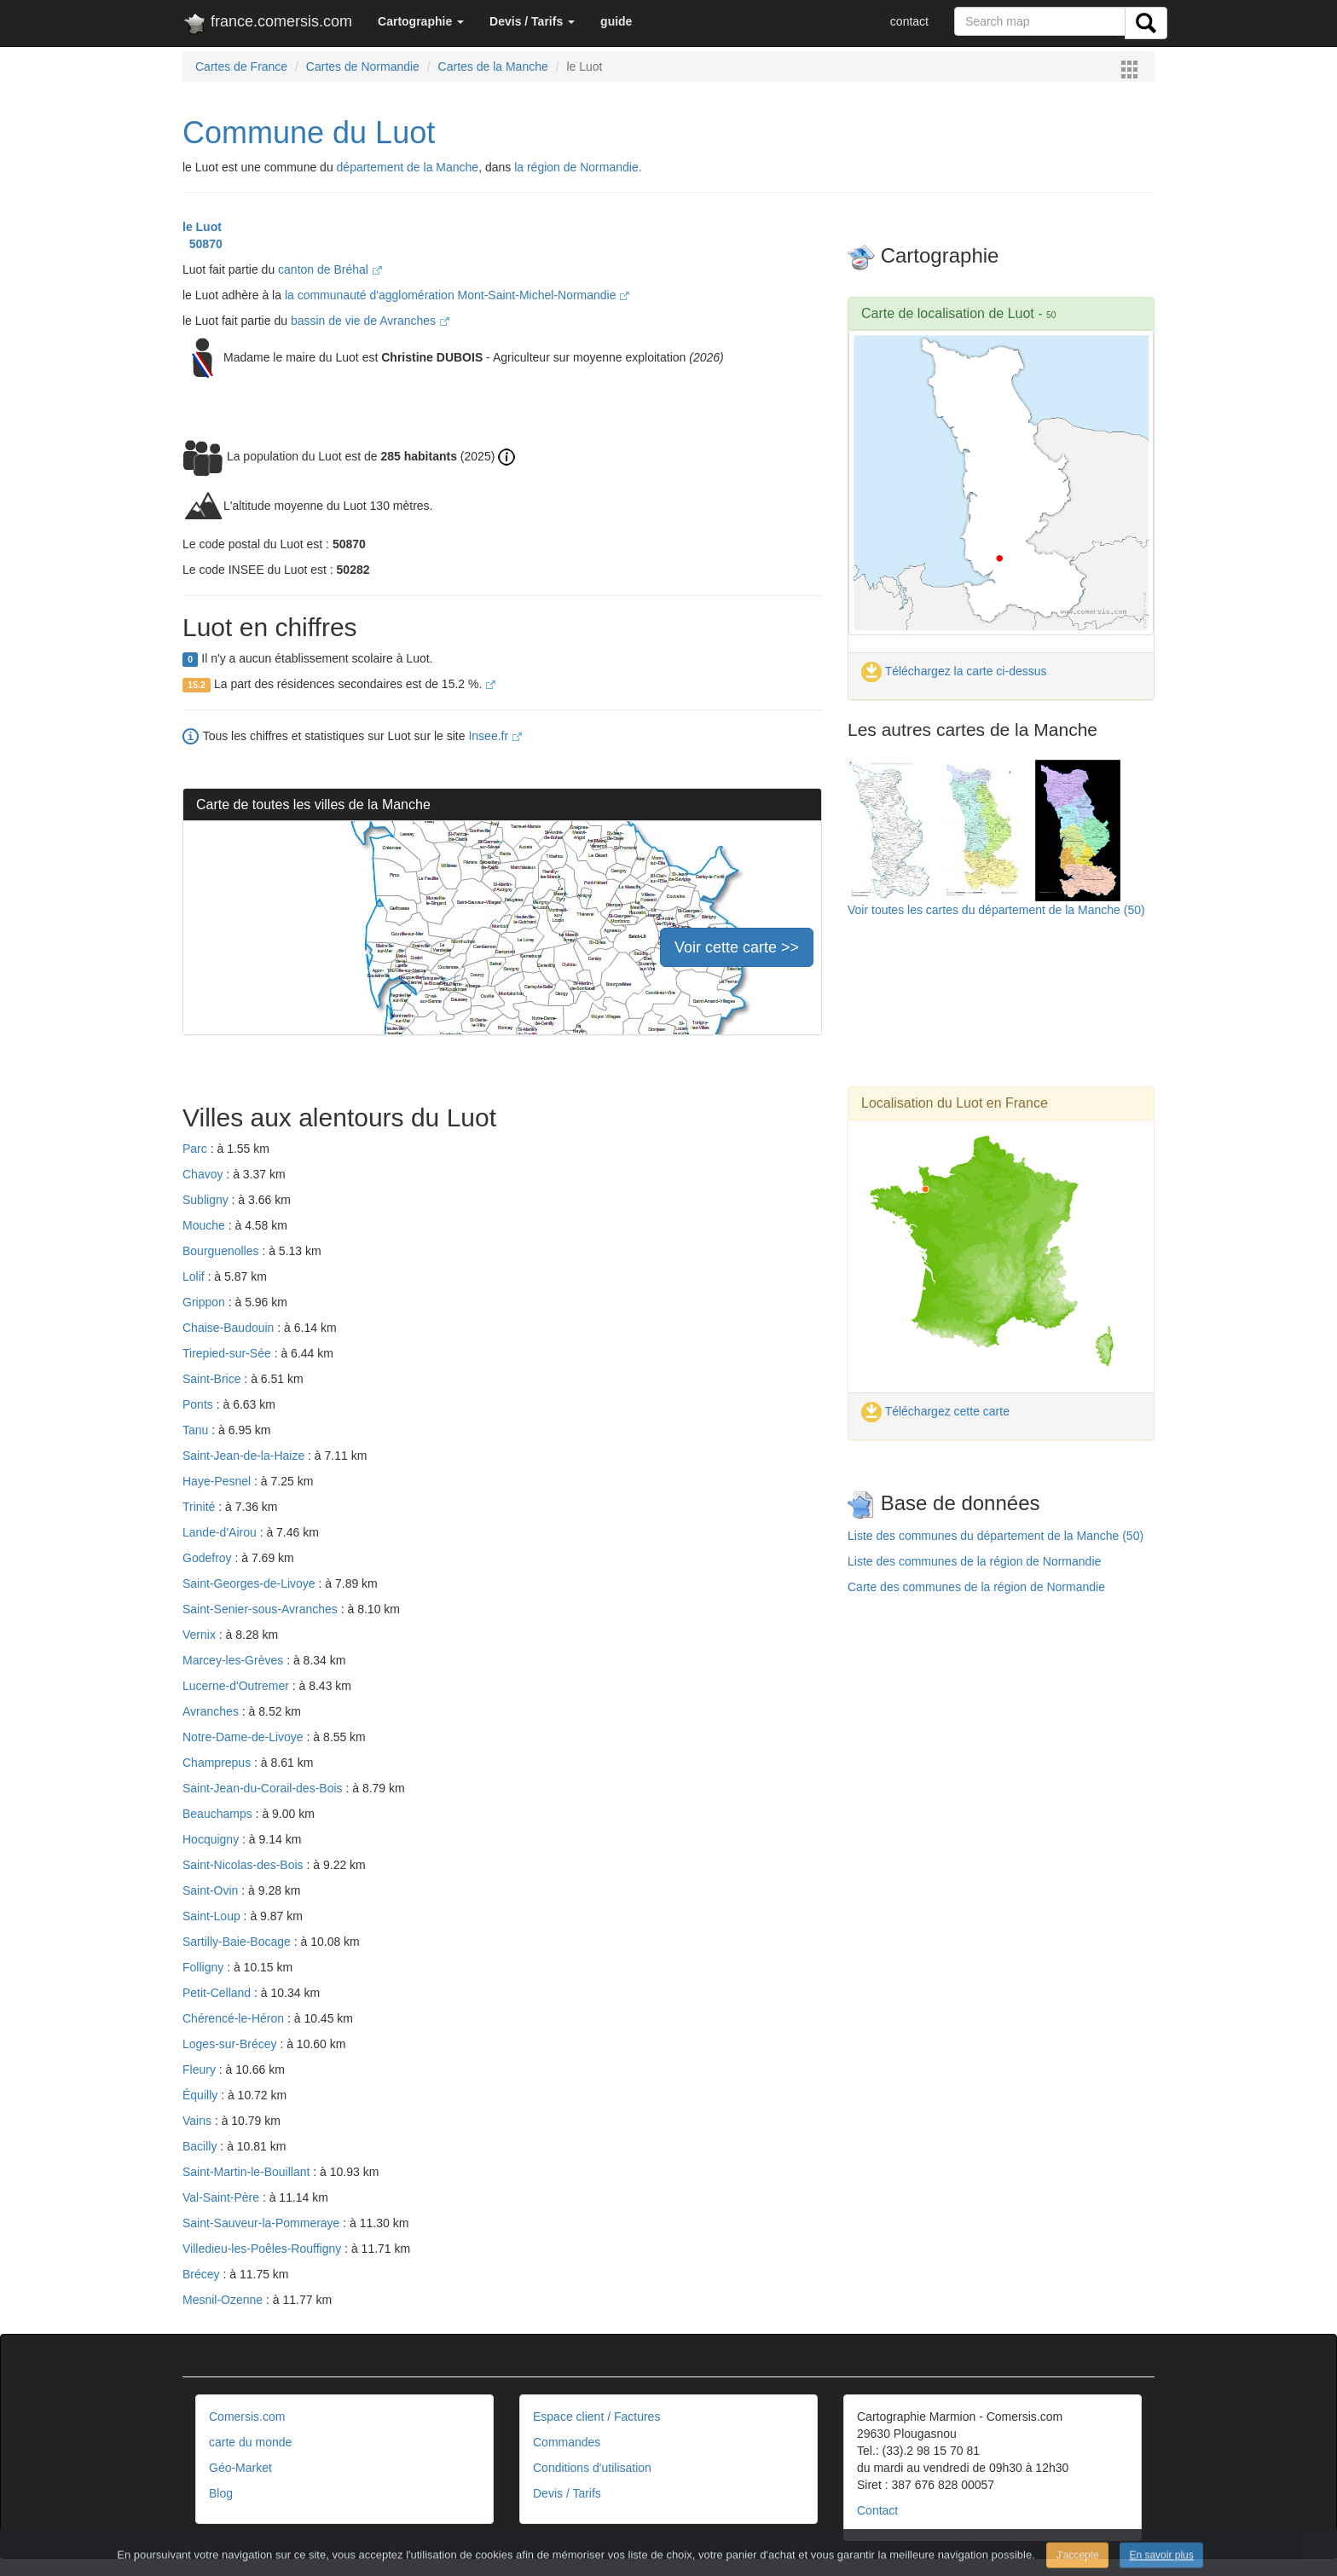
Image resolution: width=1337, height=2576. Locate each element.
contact (909, 21)
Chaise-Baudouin (229, 1327)
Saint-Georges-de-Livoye (250, 1583)
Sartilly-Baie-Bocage (238, 1941)
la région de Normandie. (577, 167)
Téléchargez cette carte (935, 1411)
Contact (877, 2510)
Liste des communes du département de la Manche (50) (995, 1536)
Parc (196, 1148)
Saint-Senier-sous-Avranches (261, 1609)
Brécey (202, 2274)
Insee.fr (495, 736)
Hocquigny (212, 1839)
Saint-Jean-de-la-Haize (245, 1455)
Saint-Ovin (211, 1890)
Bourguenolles (222, 1251)
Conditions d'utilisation (592, 2468)
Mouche (205, 1225)
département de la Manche (408, 167)
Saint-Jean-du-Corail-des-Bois (263, 1788)
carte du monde (250, 2442)
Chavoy (204, 1174)
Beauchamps (219, 1814)
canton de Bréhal (330, 269)
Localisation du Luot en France (954, 1103)
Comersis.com (247, 2416)
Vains (198, 2120)
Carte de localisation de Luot (947, 313)
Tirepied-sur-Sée (228, 1353)
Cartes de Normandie (363, 66)
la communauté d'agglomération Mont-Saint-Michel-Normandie (457, 295)
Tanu (196, 1430)
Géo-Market (240, 2468)
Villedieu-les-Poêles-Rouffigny (263, 2248)
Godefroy (208, 1558)
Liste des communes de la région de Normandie (974, 1561)
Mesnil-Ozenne (224, 2300)
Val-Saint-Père (222, 2197)
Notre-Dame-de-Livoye (244, 1737)
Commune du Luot (308, 132)
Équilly (201, 2095)
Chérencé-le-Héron (234, 2018)
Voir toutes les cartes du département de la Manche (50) (996, 910)
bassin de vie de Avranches (370, 320)
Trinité (200, 1507)
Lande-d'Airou (221, 1532)
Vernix (200, 1634)
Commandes (566, 2442)
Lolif (195, 1276)
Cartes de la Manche (493, 66)
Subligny (207, 1200)
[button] (421, 21)
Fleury (200, 2069)
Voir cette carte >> (736, 947)
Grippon (205, 1302)
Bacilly (201, 2146)
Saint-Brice (213, 1379)
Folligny (204, 1967)
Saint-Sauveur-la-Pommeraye (262, 2223)
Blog (221, 2493)
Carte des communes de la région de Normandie (976, 1587)
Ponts (199, 1404)
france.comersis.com (267, 25)
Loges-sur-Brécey (231, 2044)
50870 (202, 244)
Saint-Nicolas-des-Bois (244, 1865)
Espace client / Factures (596, 2416)
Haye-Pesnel (218, 1481)
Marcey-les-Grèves (234, 1660)
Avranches (212, 1711)
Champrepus (218, 1762)
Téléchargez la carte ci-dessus (954, 671)
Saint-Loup (213, 1916)
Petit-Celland (218, 1993)
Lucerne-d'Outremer (237, 1686)
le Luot (202, 227)
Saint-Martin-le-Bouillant (247, 2172)
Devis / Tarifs (567, 2493)
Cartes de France (241, 66)
